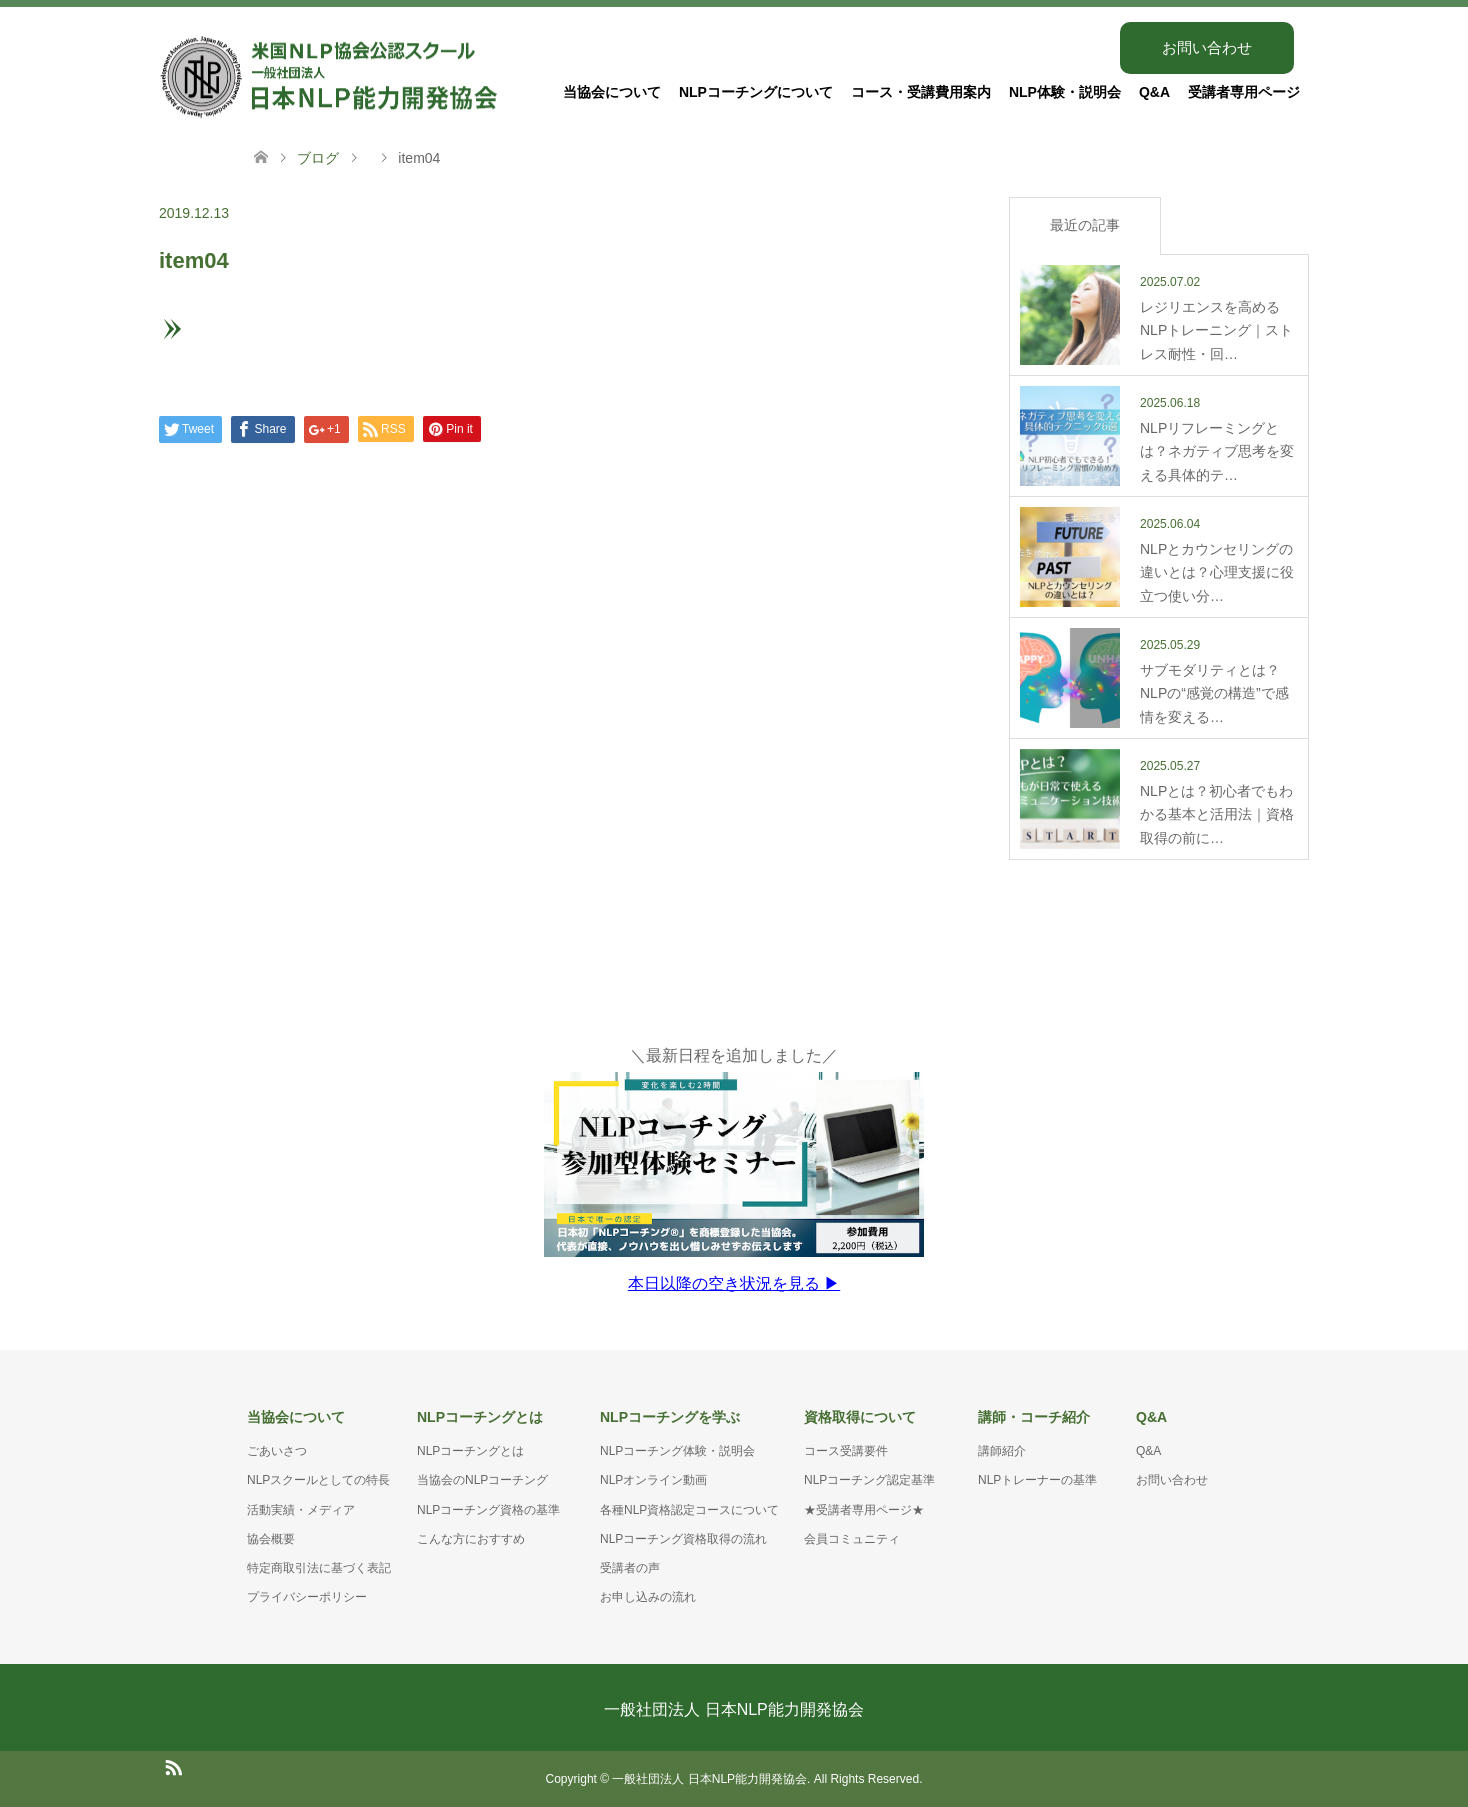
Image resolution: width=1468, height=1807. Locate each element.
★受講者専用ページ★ (864, 1510)
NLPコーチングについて (756, 92)
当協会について (612, 92)
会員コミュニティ (852, 1539)
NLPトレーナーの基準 (1037, 1480)
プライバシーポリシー (307, 1597)
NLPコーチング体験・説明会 (677, 1451)
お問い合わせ (1207, 47)
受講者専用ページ (1244, 92)
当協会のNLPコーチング (482, 1480)
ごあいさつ (277, 1451)
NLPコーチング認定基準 (869, 1480)
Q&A (1154, 92)
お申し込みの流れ (648, 1597)
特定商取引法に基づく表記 (319, 1568)
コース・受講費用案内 (921, 92)
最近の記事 (1085, 225)
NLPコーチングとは (470, 1451)
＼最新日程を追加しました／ (734, 1170)
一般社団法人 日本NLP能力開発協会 (734, 1709)
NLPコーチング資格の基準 (488, 1510)
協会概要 (271, 1539)
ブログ (318, 158)
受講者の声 (630, 1568)
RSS (173, 1766)
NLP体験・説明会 (1065, 92)
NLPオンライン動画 (653, 1480)
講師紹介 (1002, 1451)
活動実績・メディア (301, 1510)
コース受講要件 (846, 1451)
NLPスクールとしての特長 (318, 1480)
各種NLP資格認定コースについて (689, 1510)
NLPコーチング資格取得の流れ (683, 1539)
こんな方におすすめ (471, 1539)
